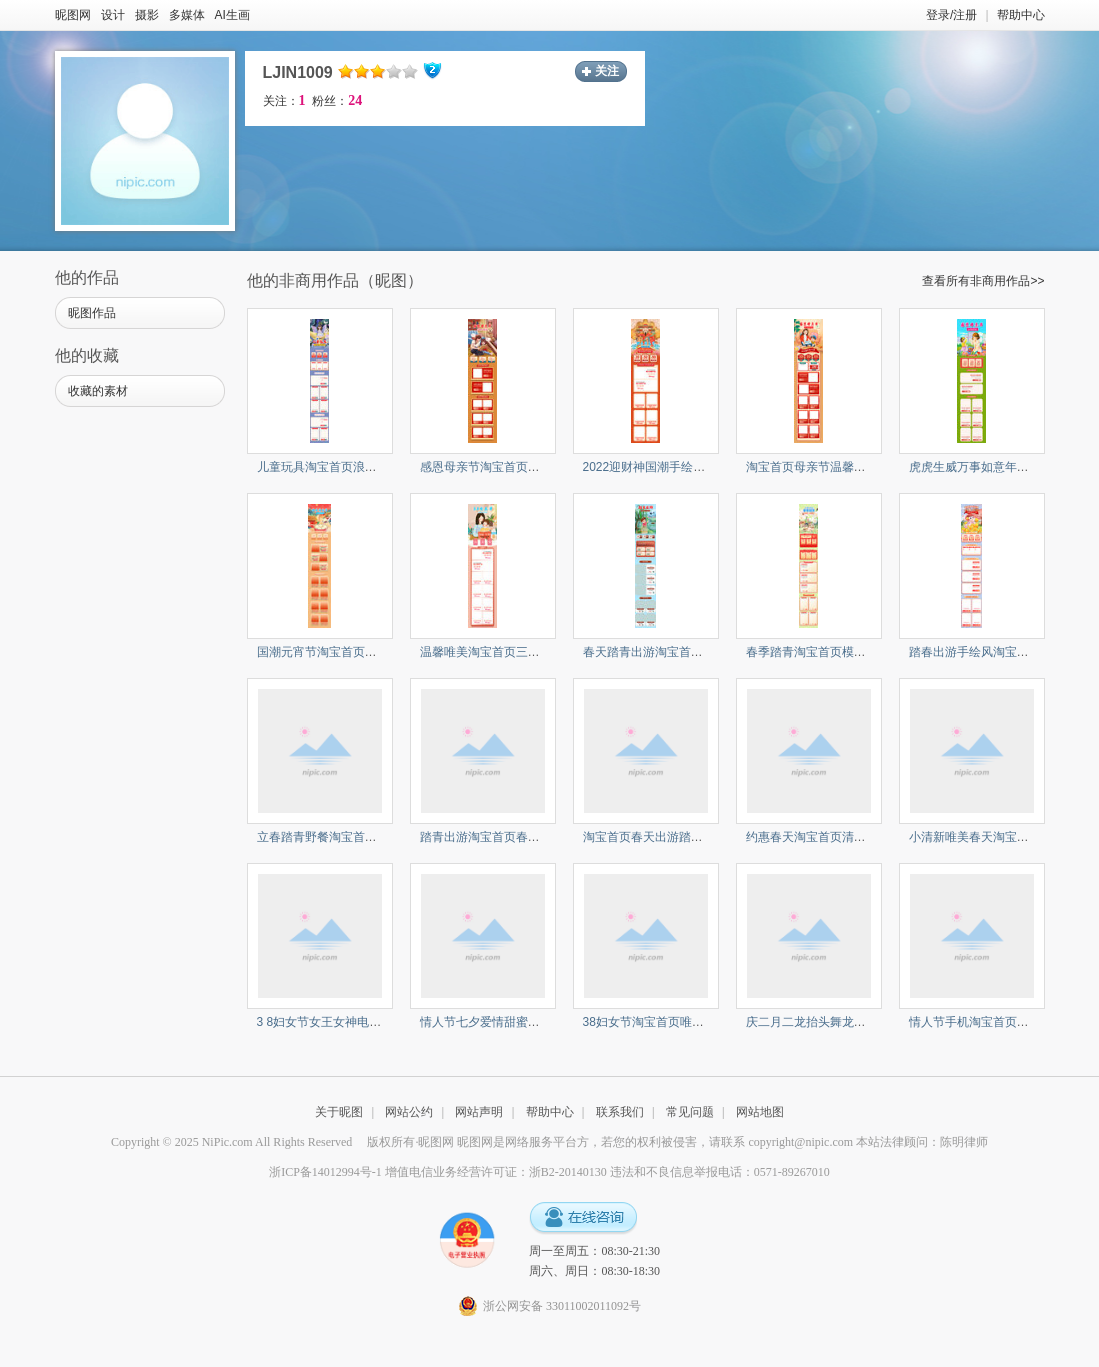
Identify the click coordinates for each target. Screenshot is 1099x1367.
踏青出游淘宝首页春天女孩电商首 (510, 837)
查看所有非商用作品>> (983, 281)
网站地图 (760, 1112)
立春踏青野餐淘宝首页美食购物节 (347, 837)
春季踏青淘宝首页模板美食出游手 (836, 652)
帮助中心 (1021, 15)
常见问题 (690, 1112)
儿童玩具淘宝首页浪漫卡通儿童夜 (347, 467)
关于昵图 (339, 1112)
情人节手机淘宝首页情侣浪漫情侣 (999, 1022)
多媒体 (187, 15)
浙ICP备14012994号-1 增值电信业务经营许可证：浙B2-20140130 (438, 1172)
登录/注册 (951, 15)
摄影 (147, 15)
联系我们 (620, 1112)
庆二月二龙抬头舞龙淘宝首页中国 (836, 1022)
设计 (113, 15)
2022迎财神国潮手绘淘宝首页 (662, 467)
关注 (607, 71)
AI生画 (232, 15)
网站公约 (409, 1112)
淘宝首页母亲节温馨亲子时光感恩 (836, 467)
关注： (284, 101)
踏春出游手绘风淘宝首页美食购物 (999, 652)
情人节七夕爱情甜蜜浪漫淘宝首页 (510, 1022)
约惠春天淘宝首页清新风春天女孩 (836, 837)
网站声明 (479, 1112)
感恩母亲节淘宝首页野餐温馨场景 (510, 467)
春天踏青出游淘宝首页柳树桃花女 (673, 652)
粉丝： (337, 101)
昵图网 (73, 15)
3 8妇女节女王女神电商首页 (331, 1022)
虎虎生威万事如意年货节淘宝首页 (999, 467)
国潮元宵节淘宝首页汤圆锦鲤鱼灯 (347, 652)
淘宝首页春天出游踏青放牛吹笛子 (673, 837)
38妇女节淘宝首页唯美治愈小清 (667, 1022)
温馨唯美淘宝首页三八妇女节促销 (510, 652)
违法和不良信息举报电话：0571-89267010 (720, 1172)
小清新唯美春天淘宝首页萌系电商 (999, 837)
